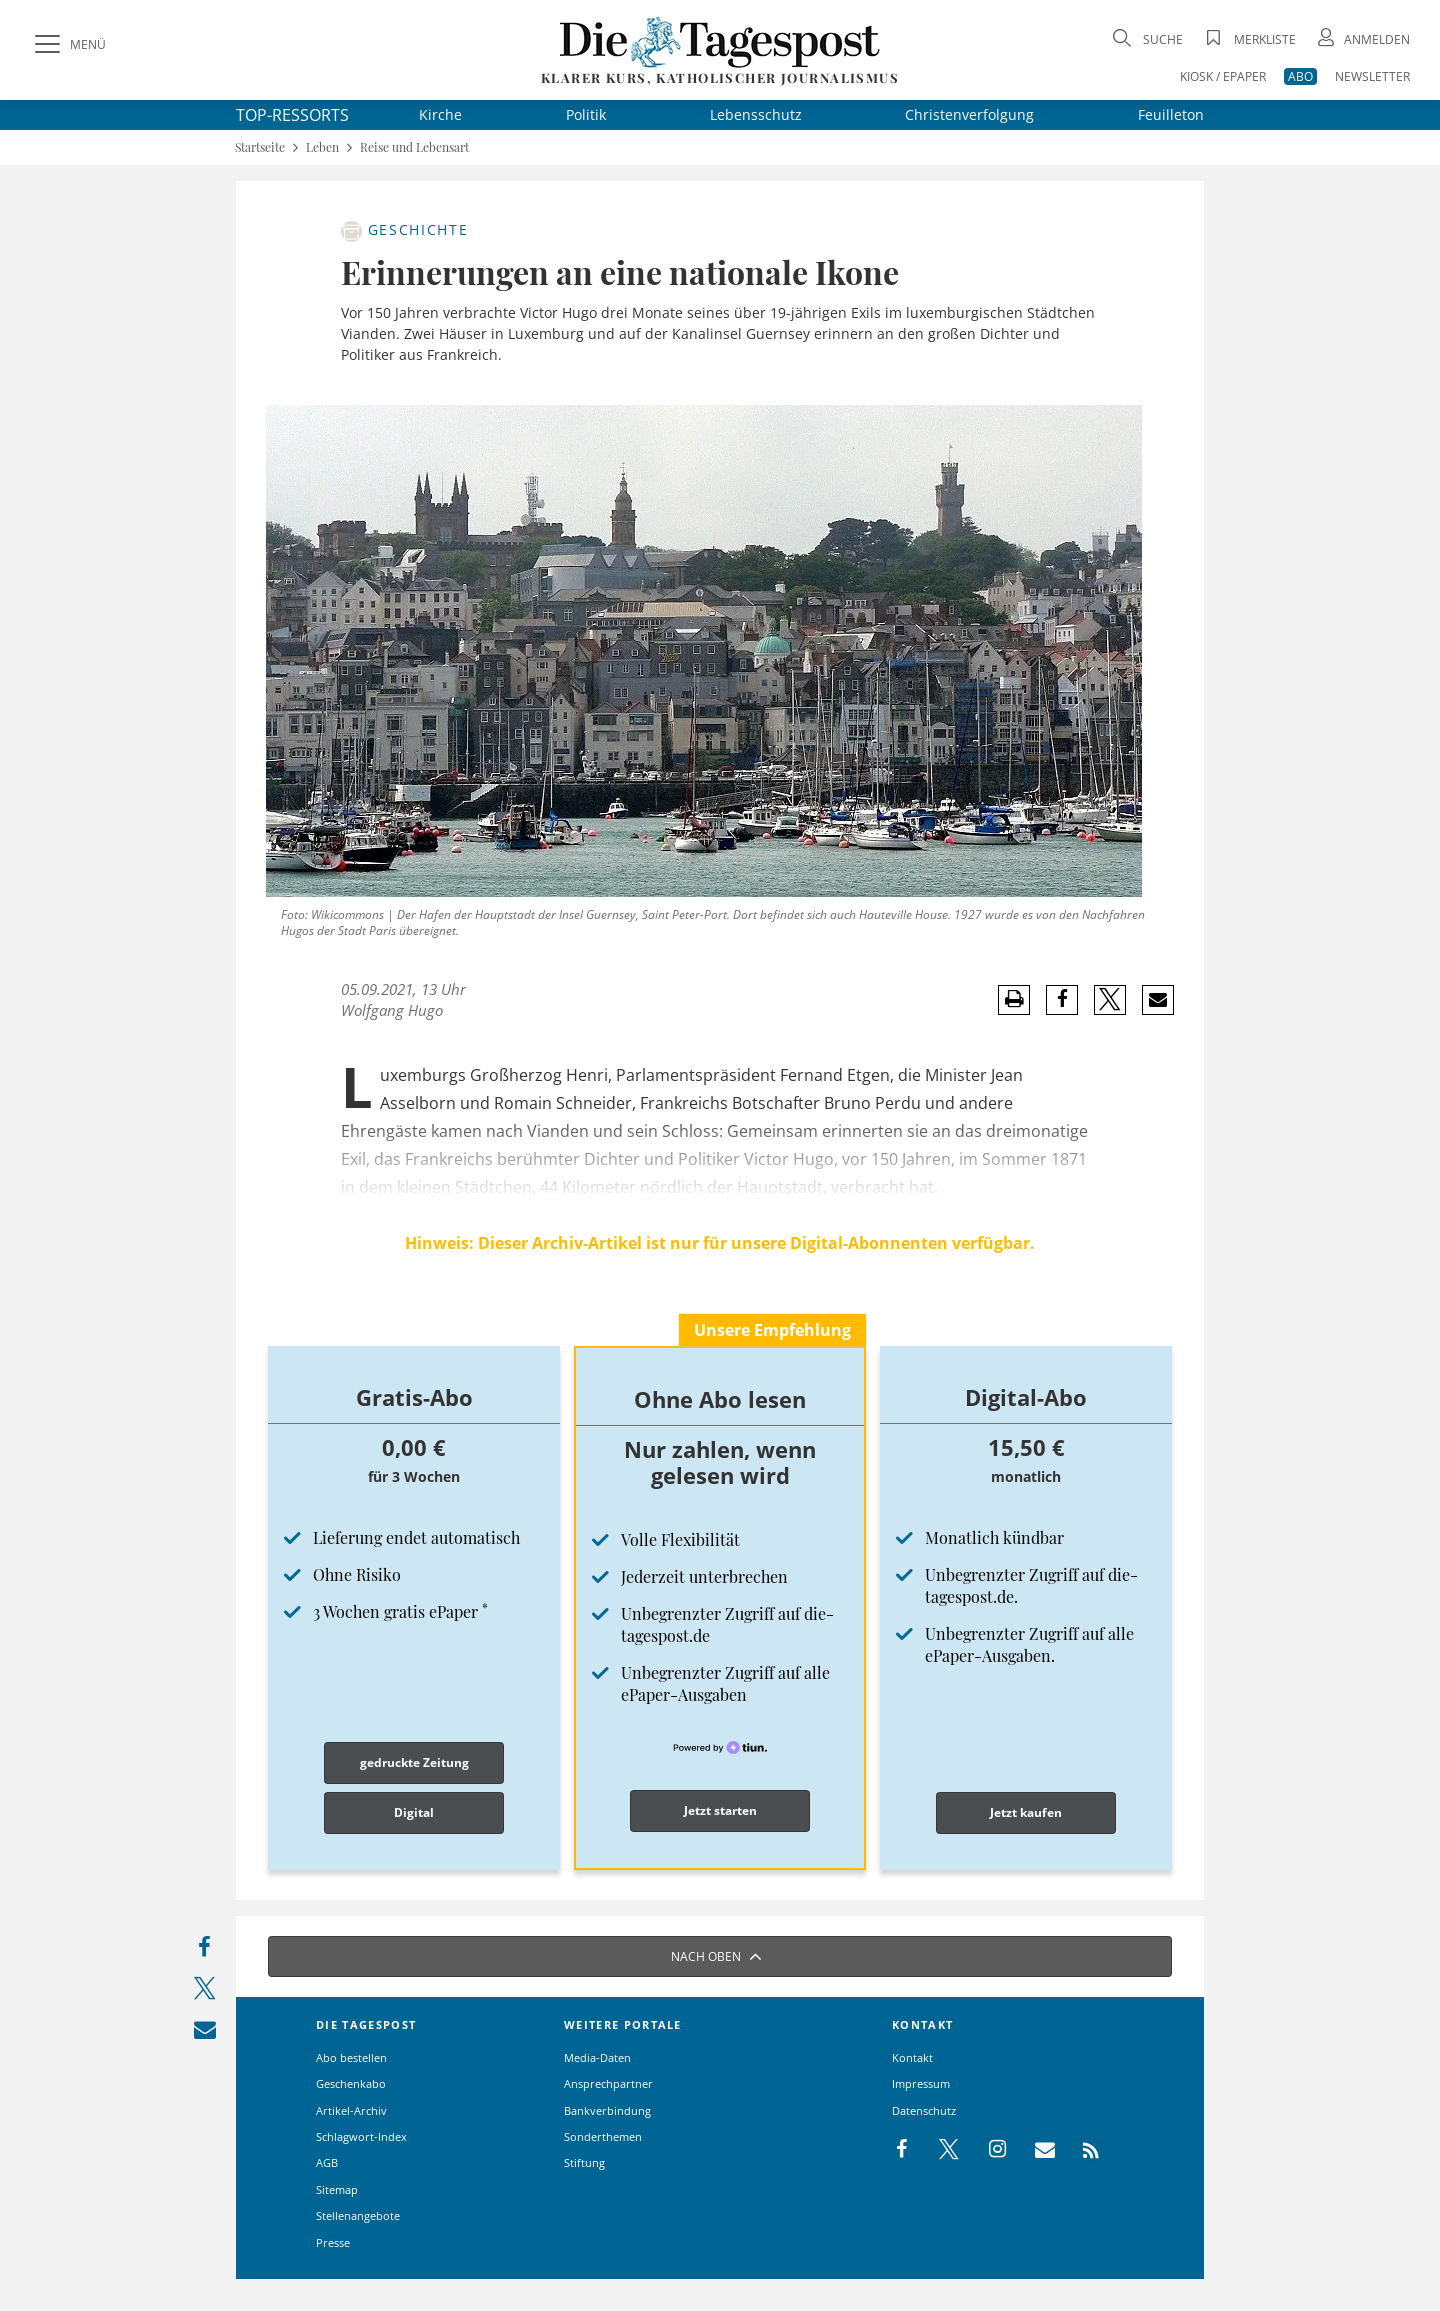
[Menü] (68, 45)
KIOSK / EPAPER (1223, 76)
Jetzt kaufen (1026, 1812)
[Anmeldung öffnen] (1362, 39)
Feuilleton (1171, 114)
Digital (414, 1812)
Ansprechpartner (608, 2083)
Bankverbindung (607, 2110)
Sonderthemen (603, 2136)
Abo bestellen (351, 2057)
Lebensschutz (756, 114)
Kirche (440, 114)
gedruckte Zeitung (414, 1762)
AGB (327, 2162)
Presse (333, 2242)
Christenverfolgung (969, 114)
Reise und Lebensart (414, 147)
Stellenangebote (358, 2215)
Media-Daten (597, 2057)
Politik (586, 114)
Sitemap (337, 2189)
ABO (1300, 76)
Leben (322, 147)
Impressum (921, 2083)
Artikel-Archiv (351, 2110)
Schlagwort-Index (361, 2136)
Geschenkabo (351, 2083)
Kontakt (912, 2057)
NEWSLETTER (1372, 76)
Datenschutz (924, 2110)
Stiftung (584, 2162)
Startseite (260, 147)
